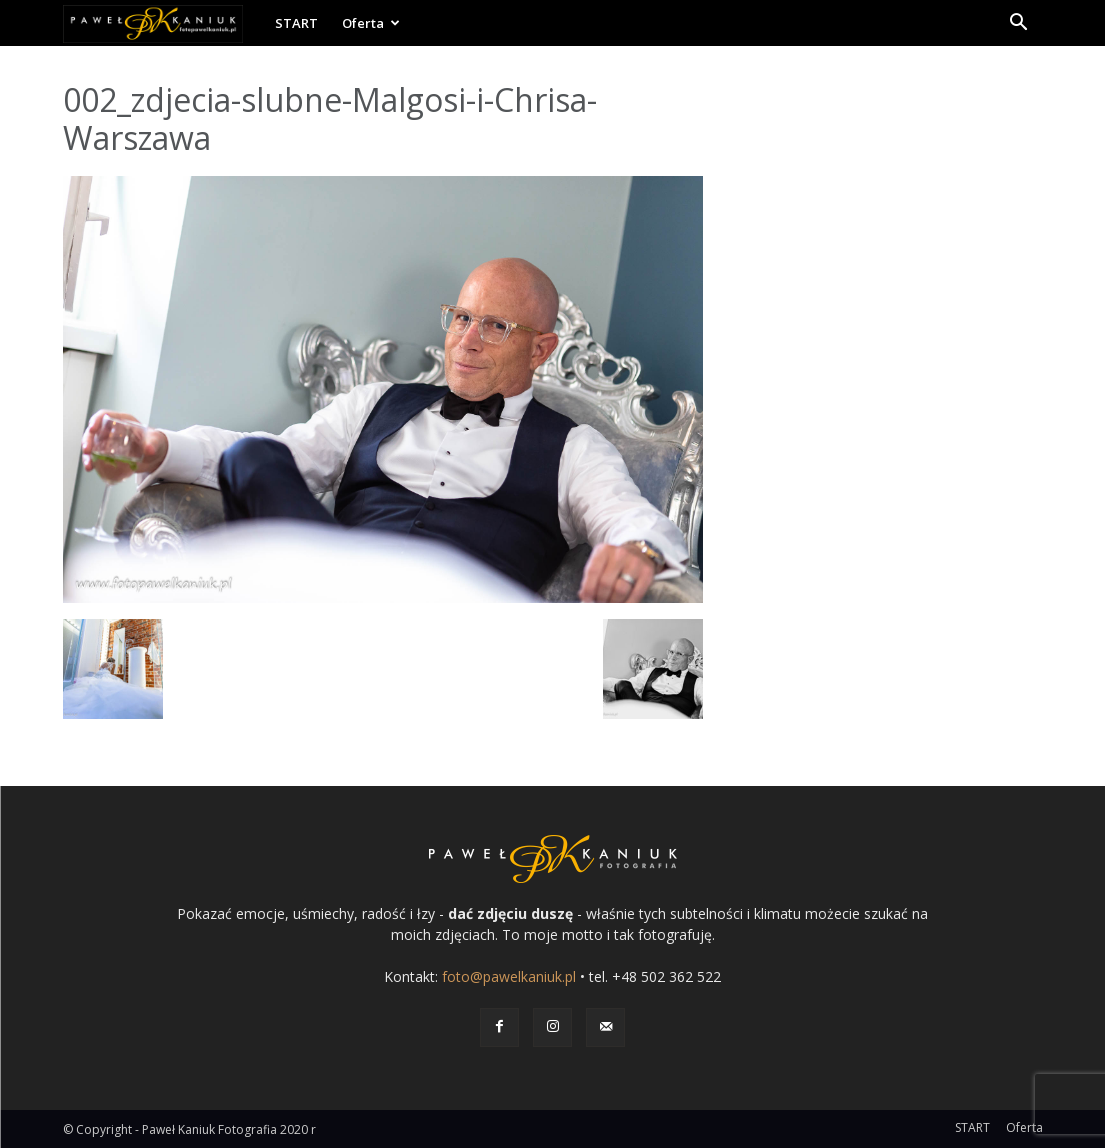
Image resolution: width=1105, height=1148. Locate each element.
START (296, 23)
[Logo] (163, 23)
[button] (1019, 24)
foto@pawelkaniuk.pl (509, 976)
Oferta (371, 23)
